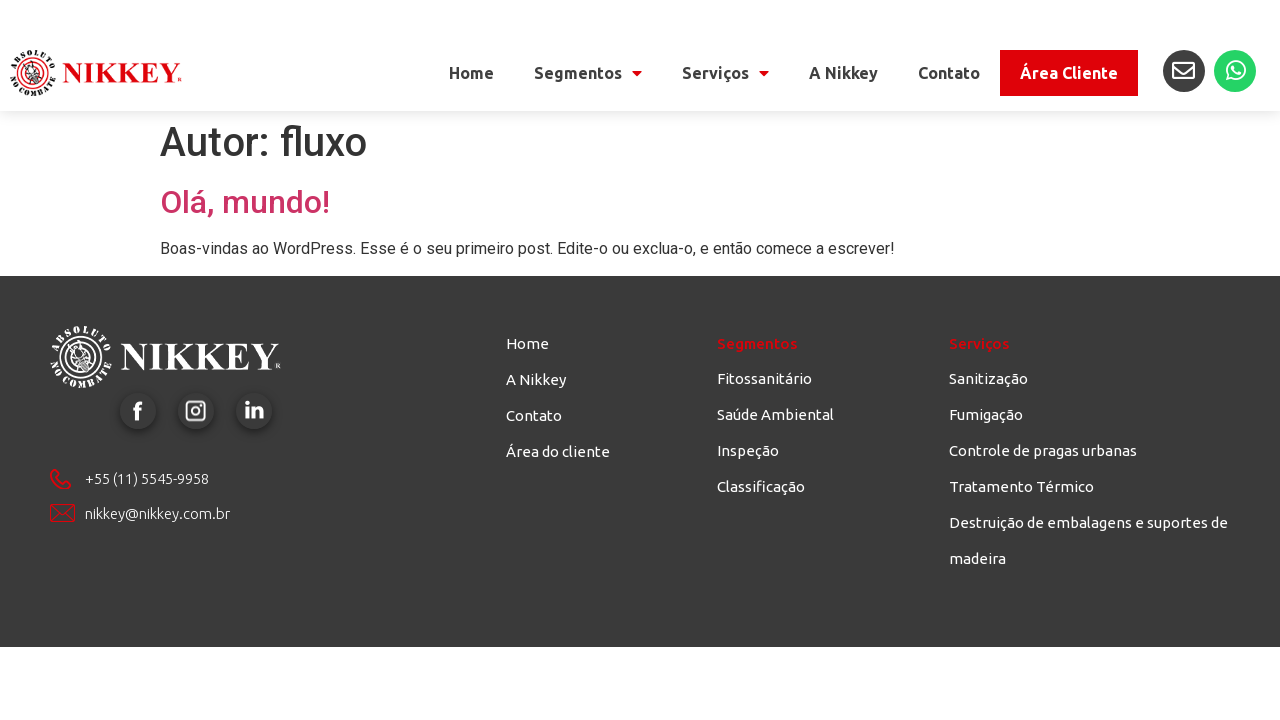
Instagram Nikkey (196, 411)
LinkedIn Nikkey (254, 411)
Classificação (761, 486)
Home (471, 73)
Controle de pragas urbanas (1043, 450)
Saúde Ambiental (775, 414)
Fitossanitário (764, 378)
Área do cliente (558, 451)
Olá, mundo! (245, 202)
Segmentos (588, 73)
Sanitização (988, 378)
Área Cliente (1069, 73)
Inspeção (748, 450)
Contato (949, 73)
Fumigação (986, 414)
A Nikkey (843, 73)
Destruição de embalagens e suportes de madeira (1088, 540)
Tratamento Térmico (1021, 486)
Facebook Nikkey (138, 411)
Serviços (725, 73)
